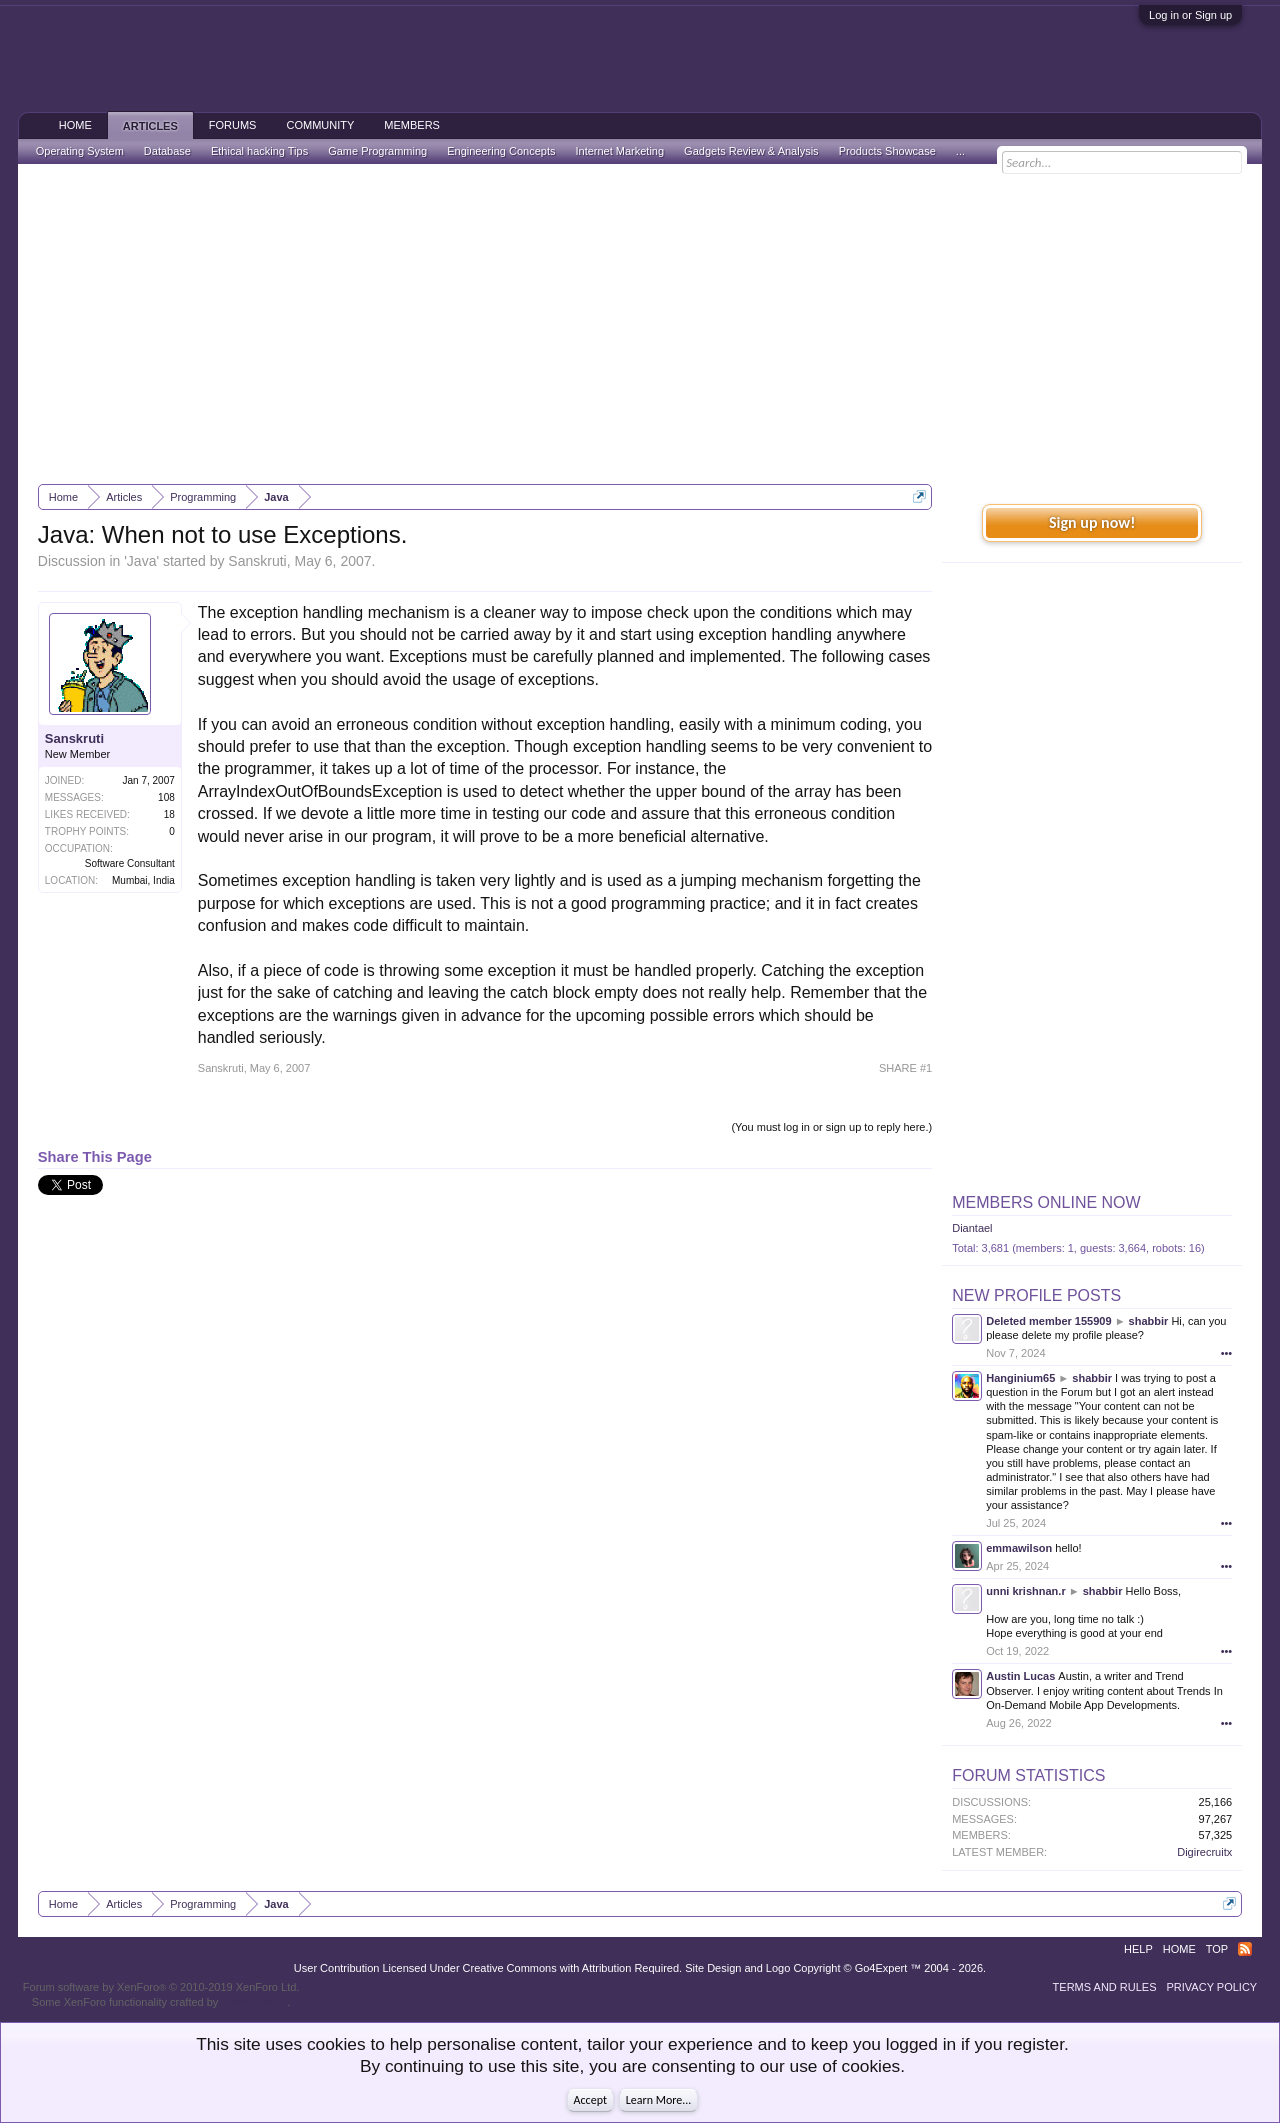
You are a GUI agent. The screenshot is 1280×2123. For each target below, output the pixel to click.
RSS (1245, 1949)
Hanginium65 (1020, 1378)
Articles (150, 126)
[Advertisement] (640, 324)
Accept (590, 2100)
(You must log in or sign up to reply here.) (831, 1127)
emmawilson (1019, 1548)
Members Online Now (1046, 1202)
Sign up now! (1092, 522)
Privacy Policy (1212, 1987)
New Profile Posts (1036, 1295)
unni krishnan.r (1025, 1591)
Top (1217, 1949)
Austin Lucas (1020, 1676)
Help (1138, 1949)
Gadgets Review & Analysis (751, 151)
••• (1227, 1353)
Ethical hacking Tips (259, 151)
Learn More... (659, 2100)
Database (167, 151)
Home (75, 125)
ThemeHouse (254, 2002)
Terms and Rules (1105, 1987)
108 (166, 797)
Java (142, 561)
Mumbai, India (143, 880)
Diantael (972, 1228)
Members (412, 125)
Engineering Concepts (501, 151)
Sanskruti (257, 561)
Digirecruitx (1204, 1852)
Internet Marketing (619, 151)
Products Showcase (887, 151)
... (960, 151)
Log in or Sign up (1190, 15)
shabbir (1149, 1321)
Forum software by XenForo (161, 1987)
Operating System (80, 151)
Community (320, 125)
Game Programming (377, 151)
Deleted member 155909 (1048, 1321)
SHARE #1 (905, 1068)
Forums (233, 125)
